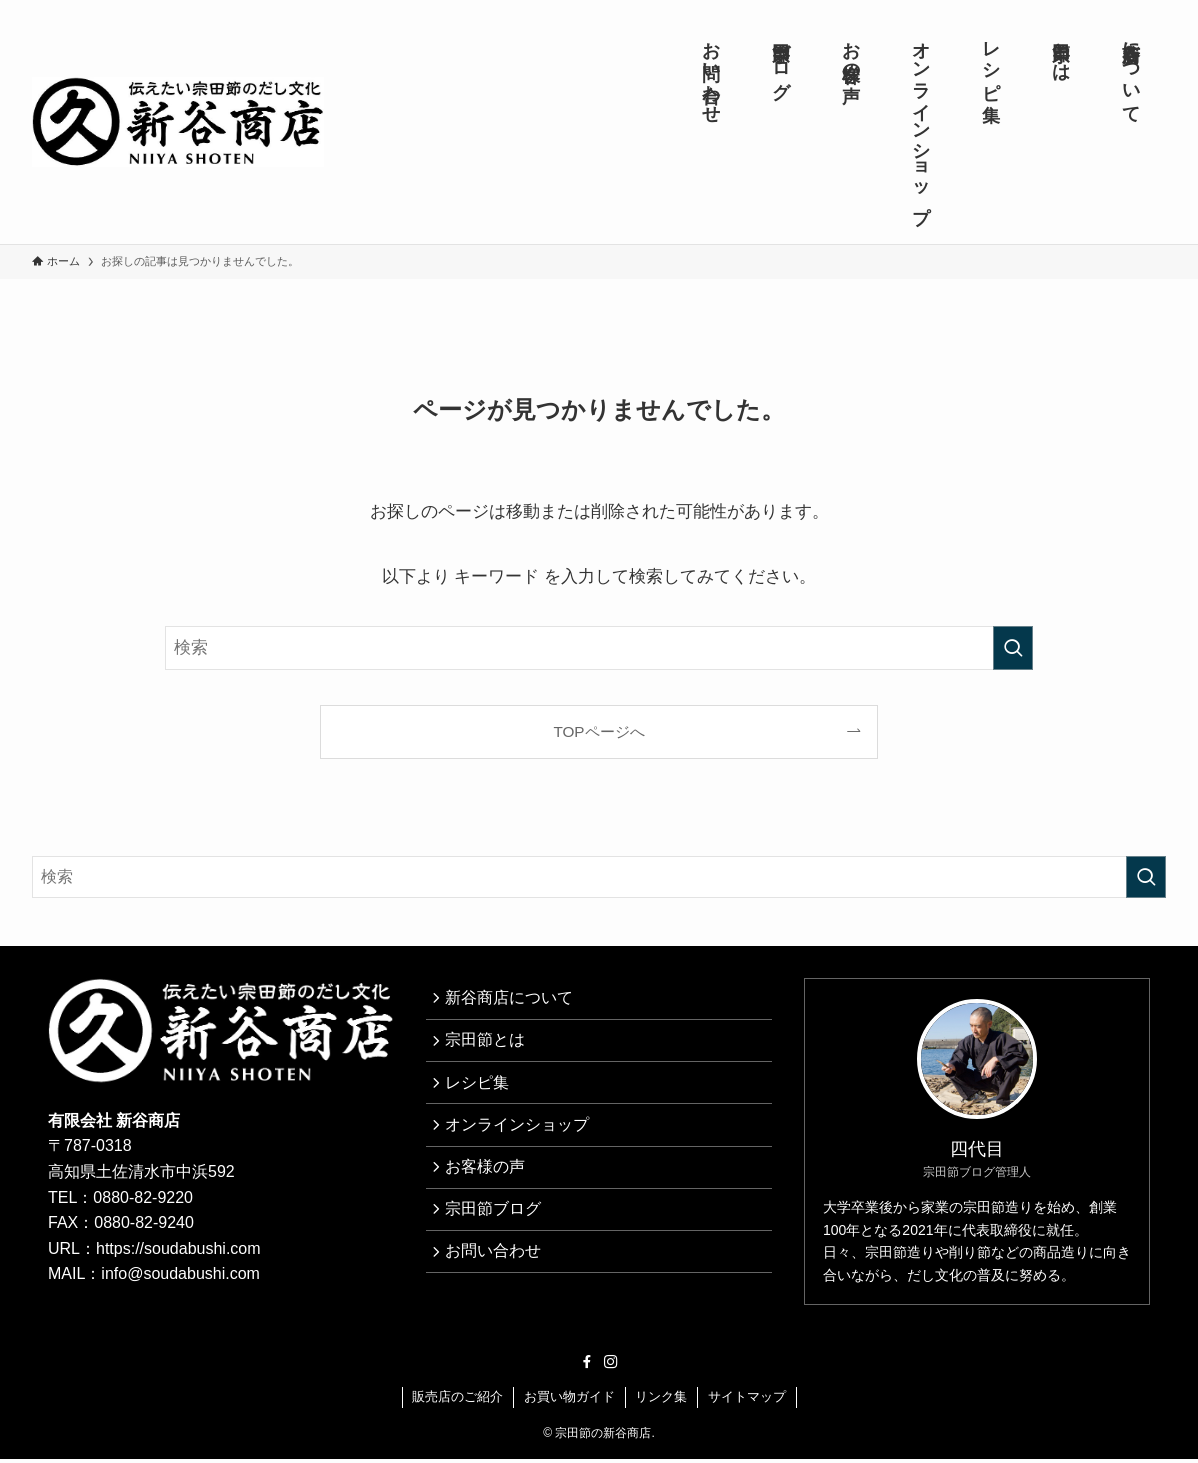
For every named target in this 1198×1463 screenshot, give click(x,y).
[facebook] (587, 1366)
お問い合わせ (498, 1284)
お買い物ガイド (569, 1400)
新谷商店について (514, 1000)
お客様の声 (490, 1189)
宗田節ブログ (498, 1237)
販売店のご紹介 (457, 1400)
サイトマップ (747, 1400)
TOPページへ (598, 731)
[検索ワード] (599, 648)
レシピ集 (482, 1094)
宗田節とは (490, 1047)
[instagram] (611, 1366)
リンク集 (661, 1400)
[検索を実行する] (1013, 648)
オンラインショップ (522, 1142)
